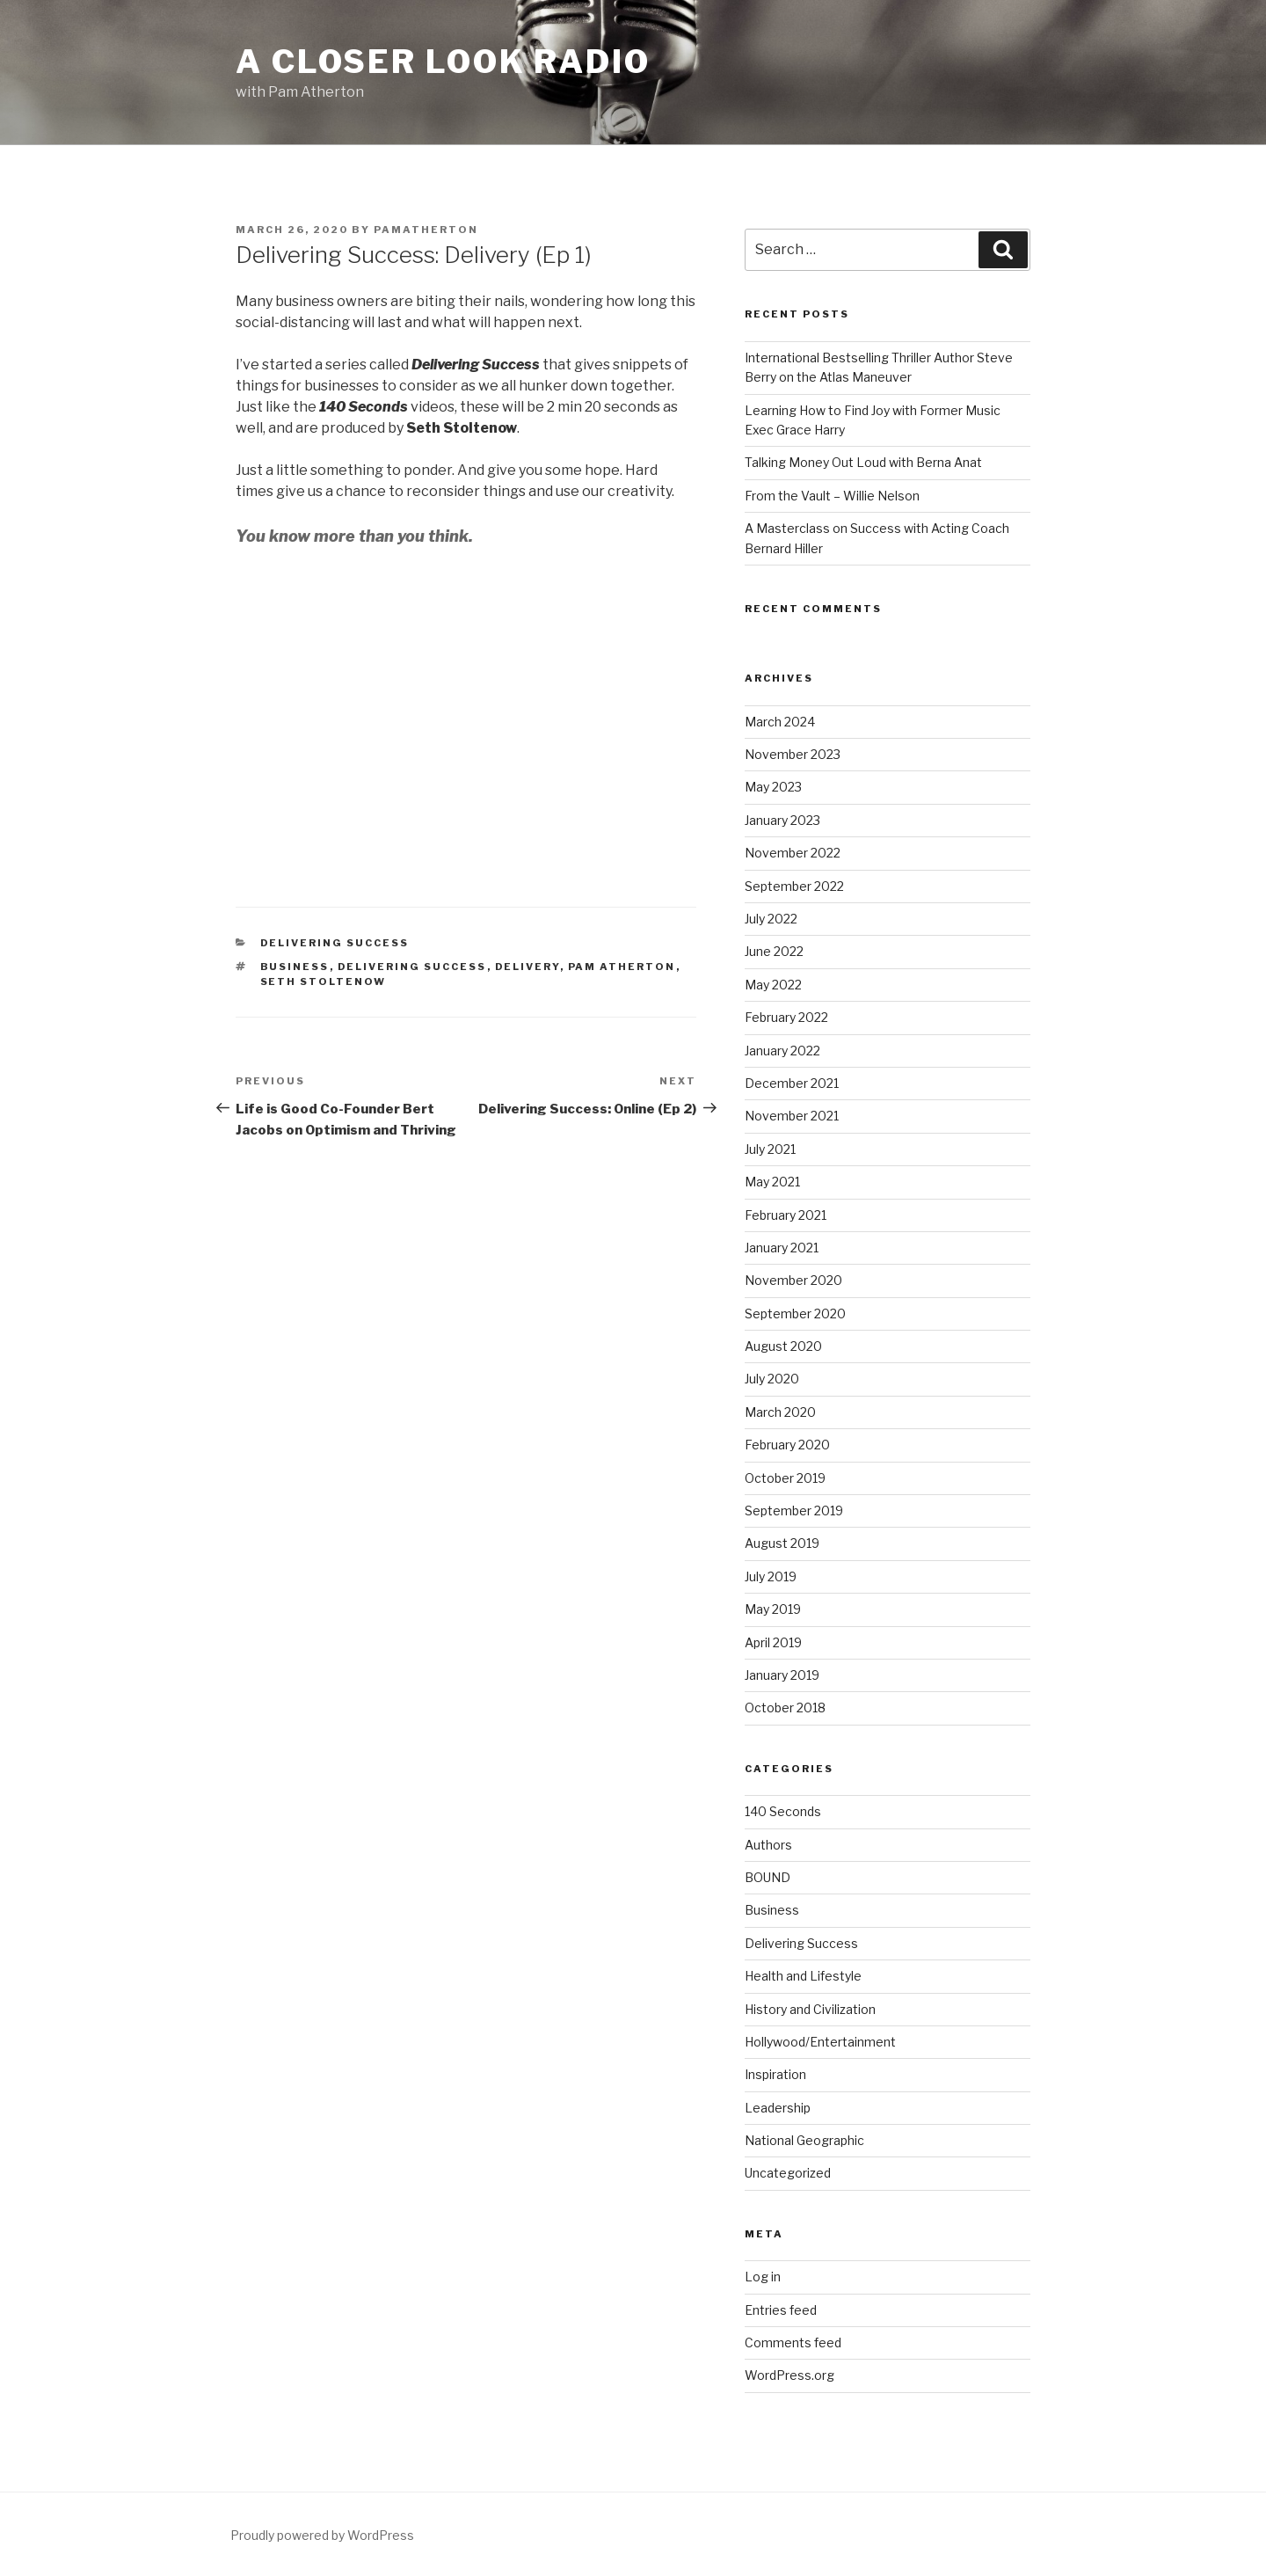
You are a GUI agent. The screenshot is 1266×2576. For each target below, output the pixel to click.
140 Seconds (783, 1811)
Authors (768, 1844)
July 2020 (772, 1378)
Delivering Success (335, 943)
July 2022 (771, 918)
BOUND (767, 1877)
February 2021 (785, 1215)
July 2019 (771, 1576)
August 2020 (783, 1346)
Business (295, 966)
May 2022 (773, 984)
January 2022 (782, 1050)
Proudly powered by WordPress (322, 2535)
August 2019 (782, 1543)
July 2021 (770, 1149)
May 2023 (773, 786)
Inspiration (775, 2074)
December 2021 (792, 1083)
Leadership (778, 2107)
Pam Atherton (622, 966)
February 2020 (787, 1444)
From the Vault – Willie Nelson (832, 495)
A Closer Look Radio (443, 61)
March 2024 (780, 721)
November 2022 (792, 852)
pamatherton (426, 229)
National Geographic (804, 2140)
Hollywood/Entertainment (820, 2041)
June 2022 (774, 951)
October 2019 (785, 1477)
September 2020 (795, 1313)
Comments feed (793, 2342)
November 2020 (793, 1280)
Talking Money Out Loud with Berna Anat (863, 462)
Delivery (527, 966)
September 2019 (794, 1510)
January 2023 (782, 820)
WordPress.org (789, 2375)
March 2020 (780, 1412)
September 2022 (794, 886)
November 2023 (792, 754)
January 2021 (782, 1247)
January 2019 (782, 1674)
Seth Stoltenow (323, 981)
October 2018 (785, 1707)
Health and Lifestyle (803, 1975)
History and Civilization (810, 2009)
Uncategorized (788, 2172)
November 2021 (792, 1115)
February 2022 (786, 1017)
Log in (763, 2276)
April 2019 (773, 1642)
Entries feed (781, 2309)
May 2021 (772, 1181)
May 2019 (773, 1609)
